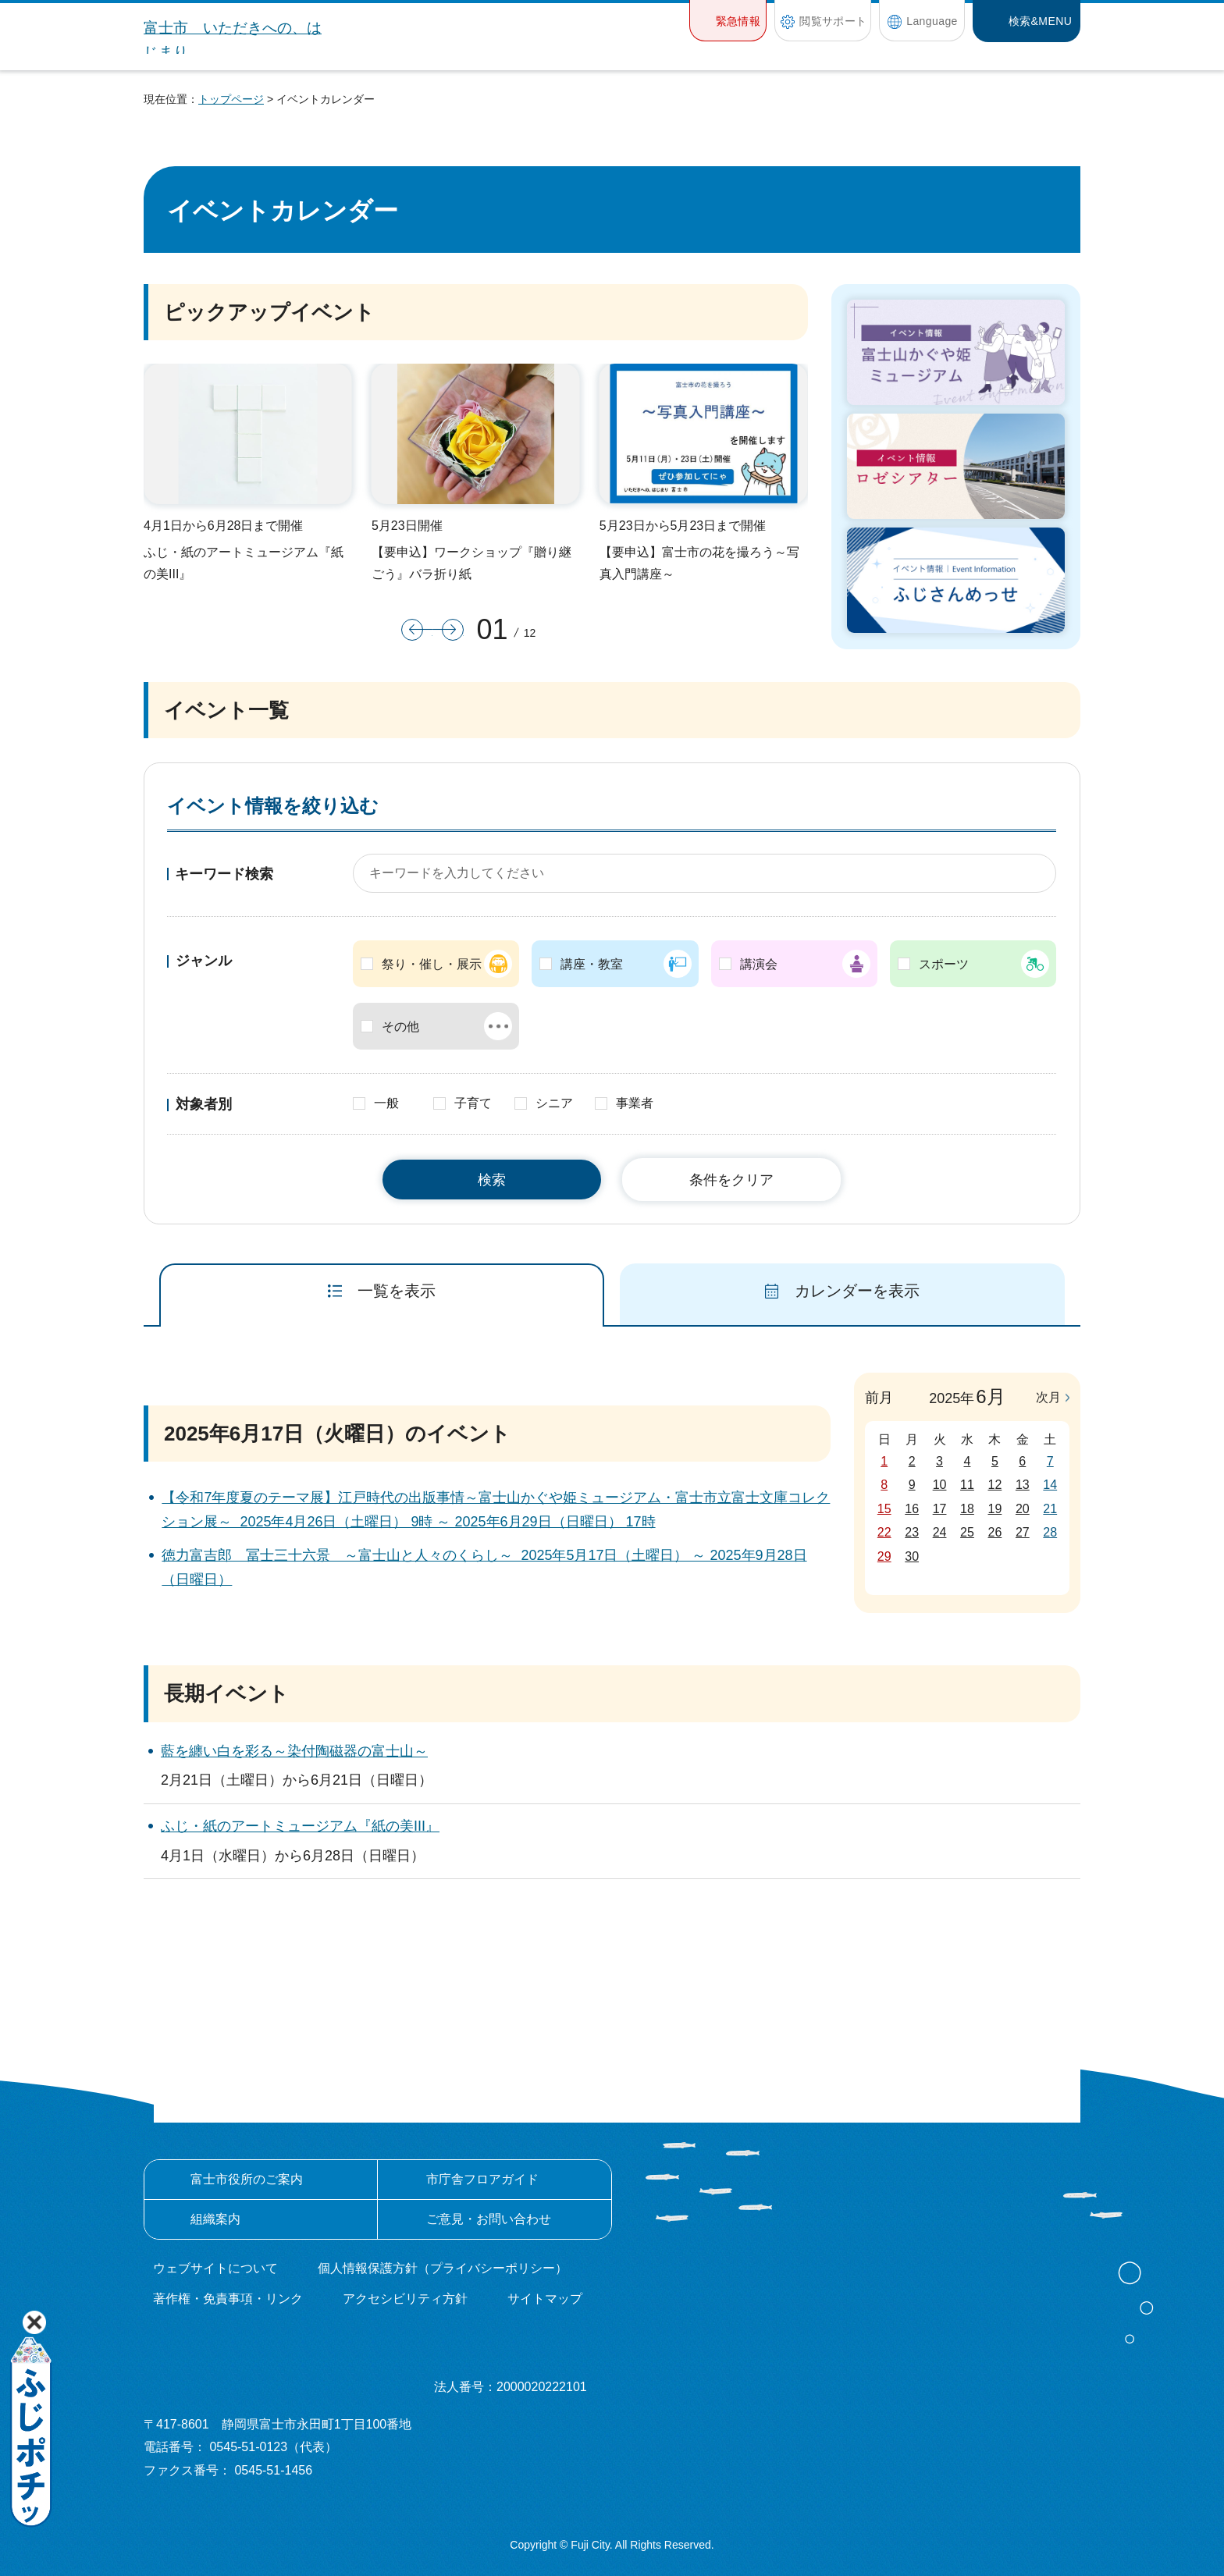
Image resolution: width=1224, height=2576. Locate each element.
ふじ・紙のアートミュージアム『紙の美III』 (243, 562)
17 (940, 1508)
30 (912, 1556)
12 (995, 1484)
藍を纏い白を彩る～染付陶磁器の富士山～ (294, 1751)
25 (967, 1532)
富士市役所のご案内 (246, 2179)
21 (1050, 1508)
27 (1023, 1532)
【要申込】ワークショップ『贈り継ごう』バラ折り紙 (471, 562)
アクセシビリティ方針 (405, 2298)
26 (995, 1532)
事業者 (634, 1103)
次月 (1048, 1397)
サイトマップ (544, 2298)
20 (1023, 1508)
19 (995, 1508)
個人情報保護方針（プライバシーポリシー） (443, 2268)
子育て (473, 1103)
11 (967, 1484)
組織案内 (215, 2219)
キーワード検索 (224, 874)
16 (912, 1508)
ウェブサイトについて (215, 2268)
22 (884, 1532)
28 (1050, 1532)
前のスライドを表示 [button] (416, 630)
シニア (554, 1103)
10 (940, 1484)
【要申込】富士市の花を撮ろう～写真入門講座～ (699, 562)
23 (912, 1532)
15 (884, 1508)
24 (940, 1532)
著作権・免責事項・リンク (228, 2298)
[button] (728, 20)
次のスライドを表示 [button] (448, 630)
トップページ (231, 99)
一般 (386, 1103)
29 (884, 1556)
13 (1023, 1484)
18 (967, 1508)
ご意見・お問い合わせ (488, 2219)
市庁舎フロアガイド (482, 2179)
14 (1050, 1484)
